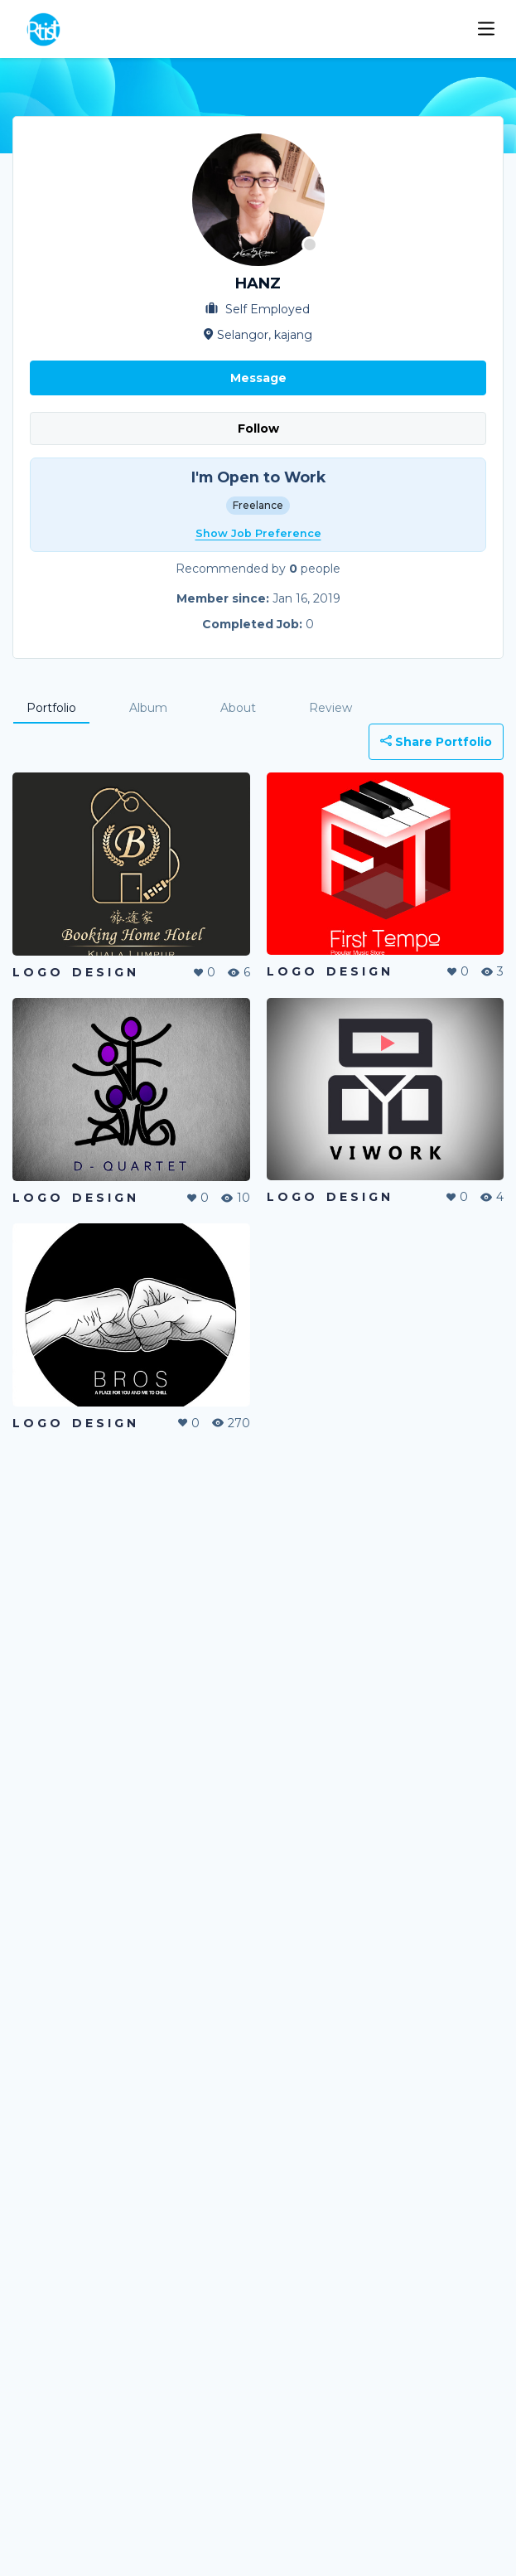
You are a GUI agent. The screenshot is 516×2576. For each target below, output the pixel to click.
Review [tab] (330, 707)
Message (258, 377)
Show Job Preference (258, 533)
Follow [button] (258, 428)
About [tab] (238, 707)
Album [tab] (148, 707)
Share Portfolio (436, 741)
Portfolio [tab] (51, 707)
